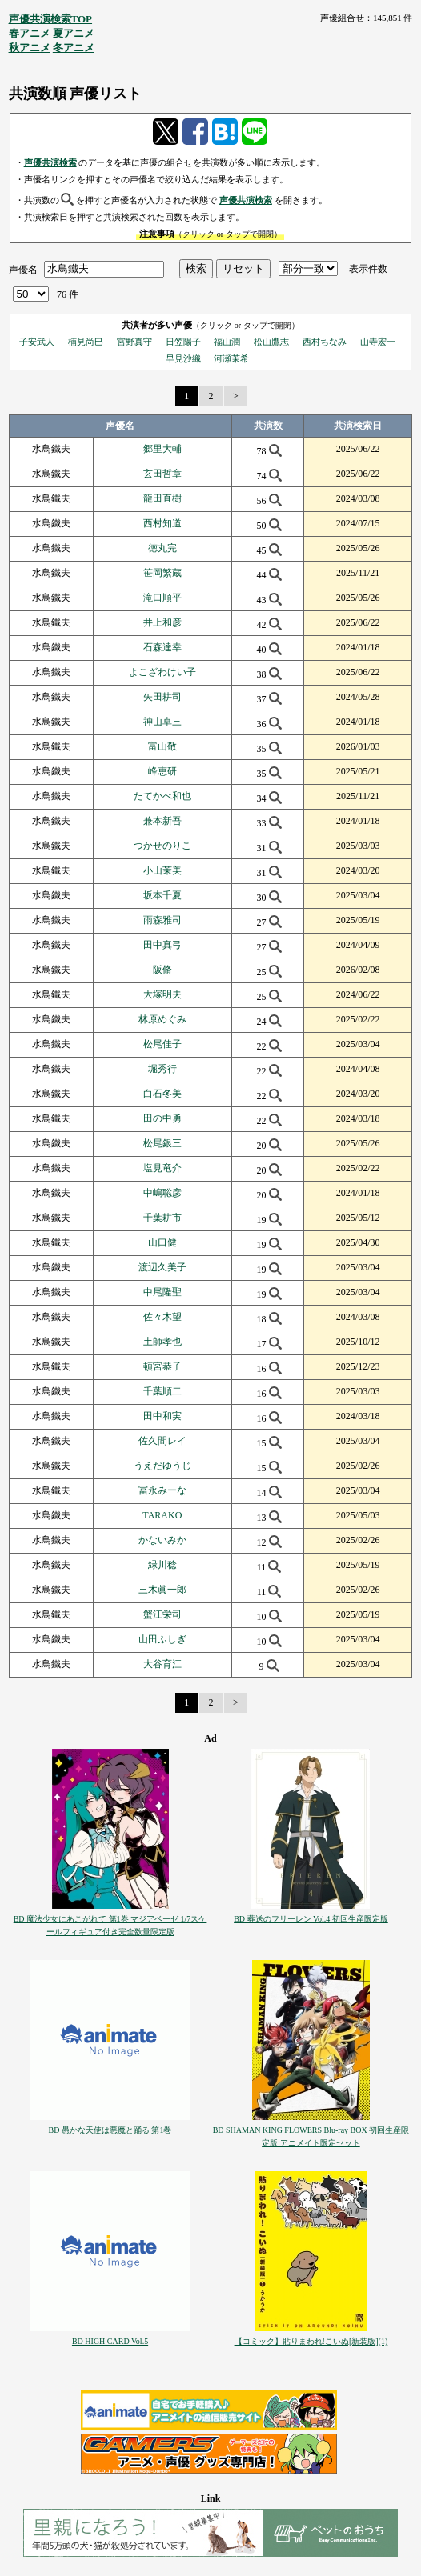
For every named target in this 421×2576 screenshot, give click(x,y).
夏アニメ (73, 33)
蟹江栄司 (162, 1614)
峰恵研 (162, 771)
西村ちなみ (325, 341)
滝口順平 (162, 597)
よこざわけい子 (162, 672)
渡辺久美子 (162, 1267)
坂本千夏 (162, 895)
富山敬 (162, 746)
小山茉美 (162, 870)
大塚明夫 (162, 994)
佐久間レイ (162, 1440)
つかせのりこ (162, 845)
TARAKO (162, 1515)
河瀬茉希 (231, 358)
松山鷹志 (271, 341)
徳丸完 (162, 548)
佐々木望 (162, 1316)
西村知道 (162, 523)
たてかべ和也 (162, 796)
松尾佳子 (162, 1044)
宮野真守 (134, 341)
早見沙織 (183, 358)
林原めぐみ (162, 1019)
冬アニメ (73, 48)
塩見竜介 (162, 1168)
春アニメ (29, 33)
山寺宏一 (377, 341)
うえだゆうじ (162, 1465)
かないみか (162, 1540)
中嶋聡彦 (162, 1192)
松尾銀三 (162, 1143)
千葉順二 (162, 1391)
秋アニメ (29, 48)
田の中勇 (162, 1118)
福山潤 (227, 341)
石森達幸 (162, 647)
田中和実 (162, 1416)
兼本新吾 (162, 820)
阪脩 (162, 969)
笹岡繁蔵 (162, 572)
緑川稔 (162, 1564)
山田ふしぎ (162, 1639)
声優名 (23, 268)
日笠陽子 (183, 341)
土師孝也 (162, 1341)
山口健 (162, 1242)
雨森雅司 (162, 920)
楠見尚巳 (85, 341)
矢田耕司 (162, 696)
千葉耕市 (162, 1217)
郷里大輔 (162, 448)
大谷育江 (162, 1664)
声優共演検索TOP (51, 19)
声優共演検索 (50, 162)
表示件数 (368, 268)
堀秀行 (162, 1068)
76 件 (67, 294)
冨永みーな (162, 1490)
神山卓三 (162, 721)
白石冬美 (162, 1093)
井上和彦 (162, 622)
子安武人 (36, 341)
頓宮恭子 (162, 1366)
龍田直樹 (162, 498)
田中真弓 (162, 944)
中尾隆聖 (162, 1292)
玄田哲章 (162, 473)
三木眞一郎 (162, 1589)
